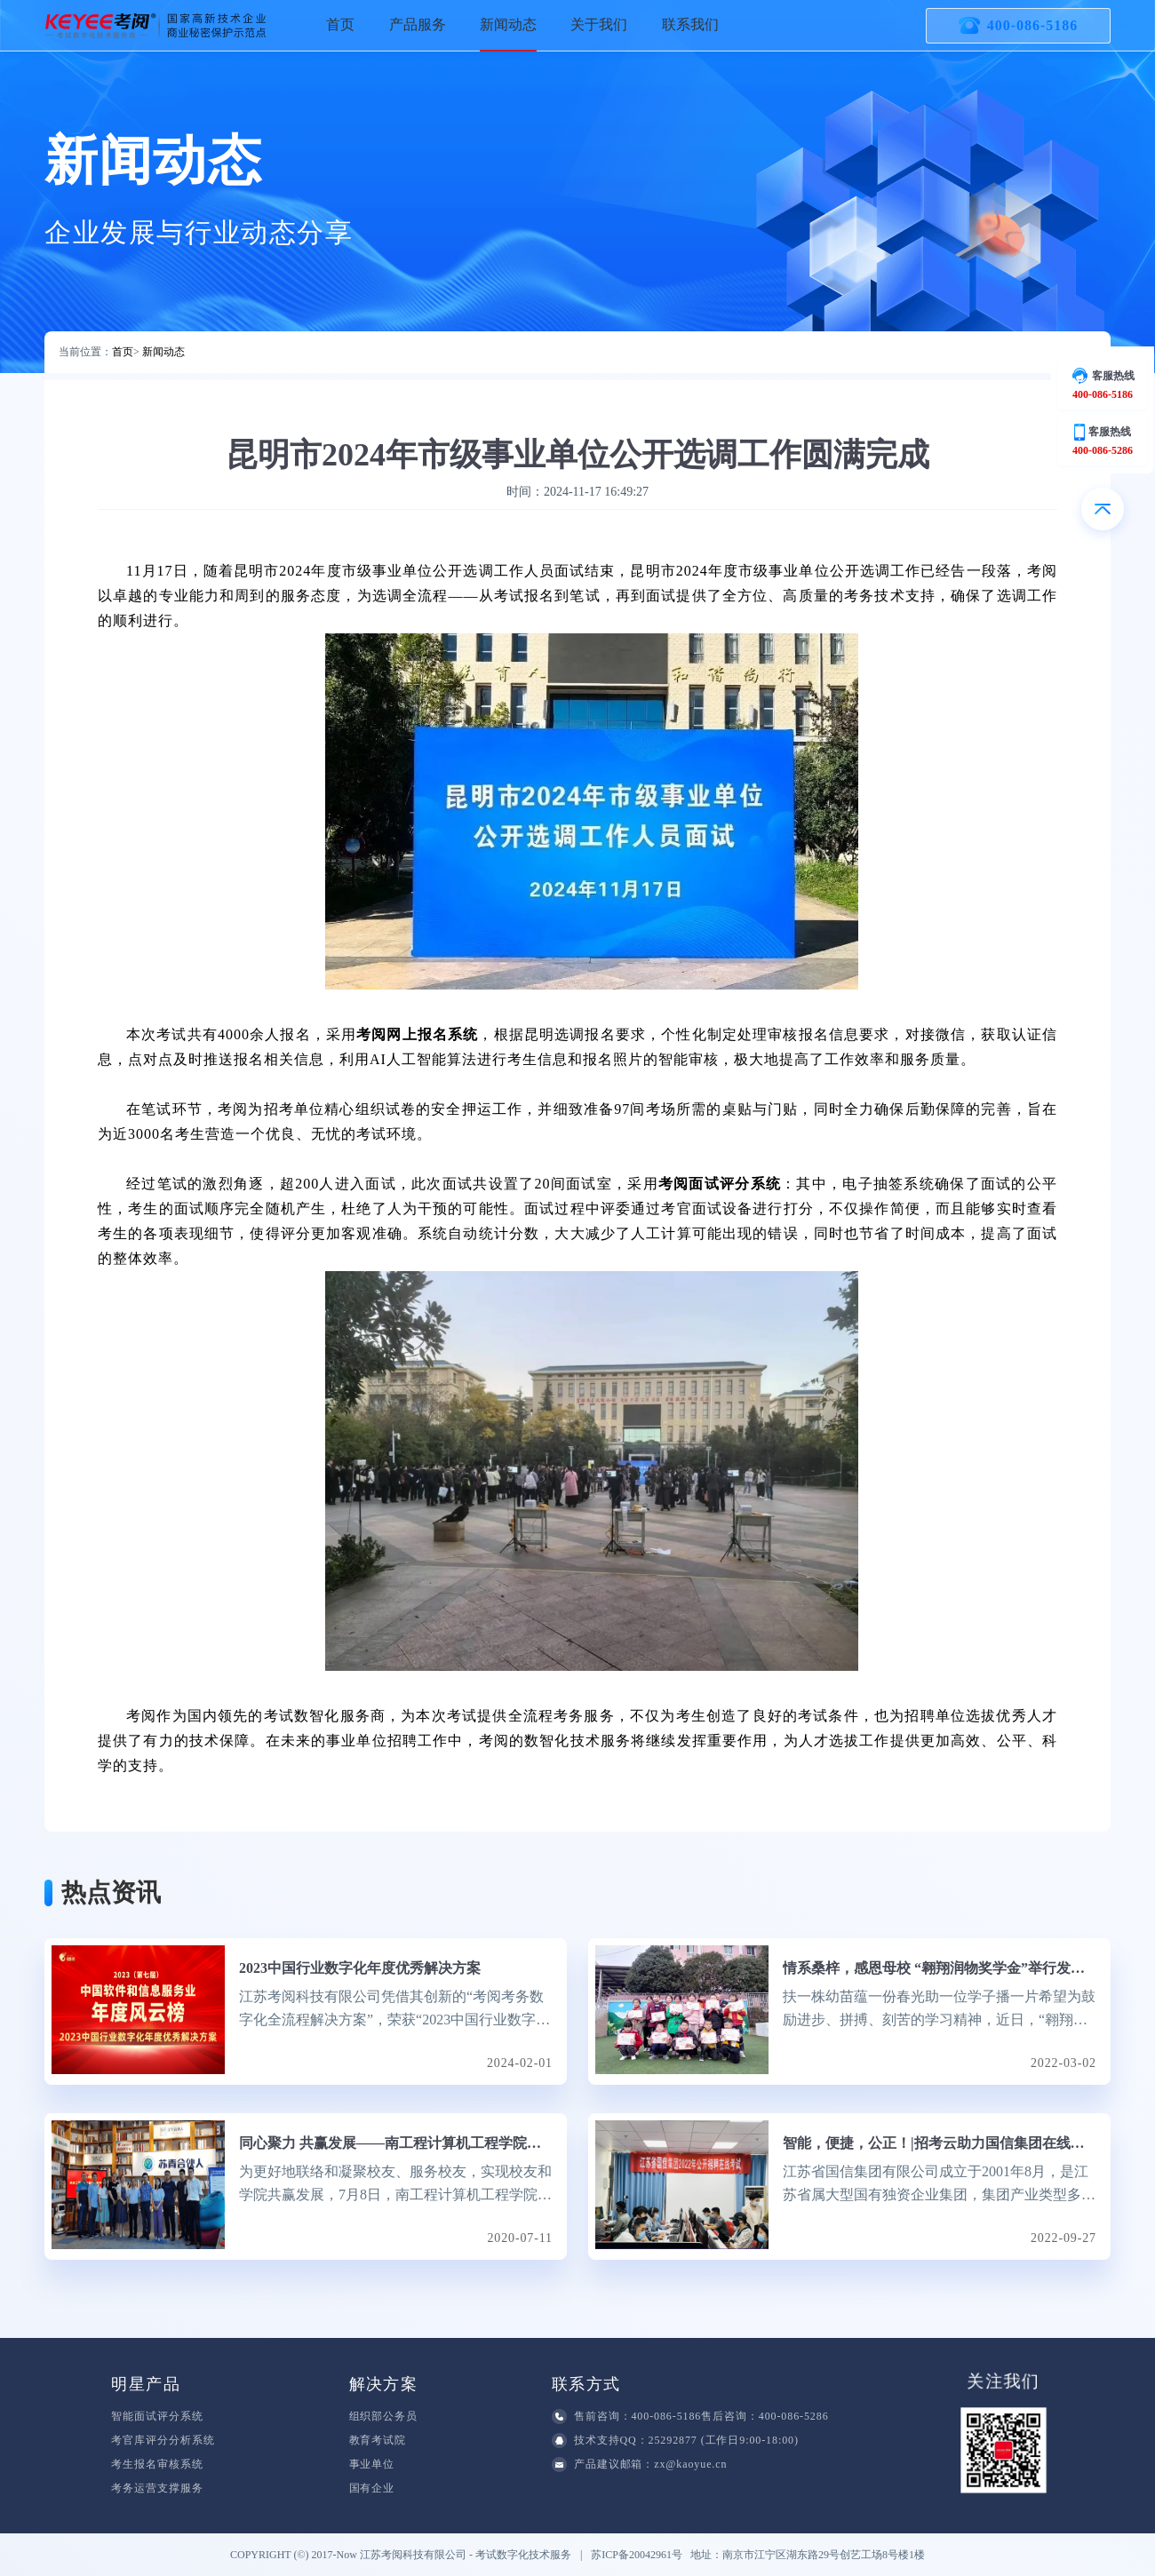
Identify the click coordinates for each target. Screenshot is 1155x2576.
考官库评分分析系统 (162, 2440)
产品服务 (417, 24)
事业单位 (372, 2464)
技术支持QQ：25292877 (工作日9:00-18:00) (675, 2440)
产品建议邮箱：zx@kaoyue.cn (639, 2464)
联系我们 (690, 24)
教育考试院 (378, 2440)
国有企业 (372, 2488)
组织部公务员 (383, 2416)
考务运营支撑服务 (157, 2488)
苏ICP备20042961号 (640, 2554)
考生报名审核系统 (157, 2464)
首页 (340, 24)
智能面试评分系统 (157, 2416)
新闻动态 (508, 24)
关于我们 (598, 24)
